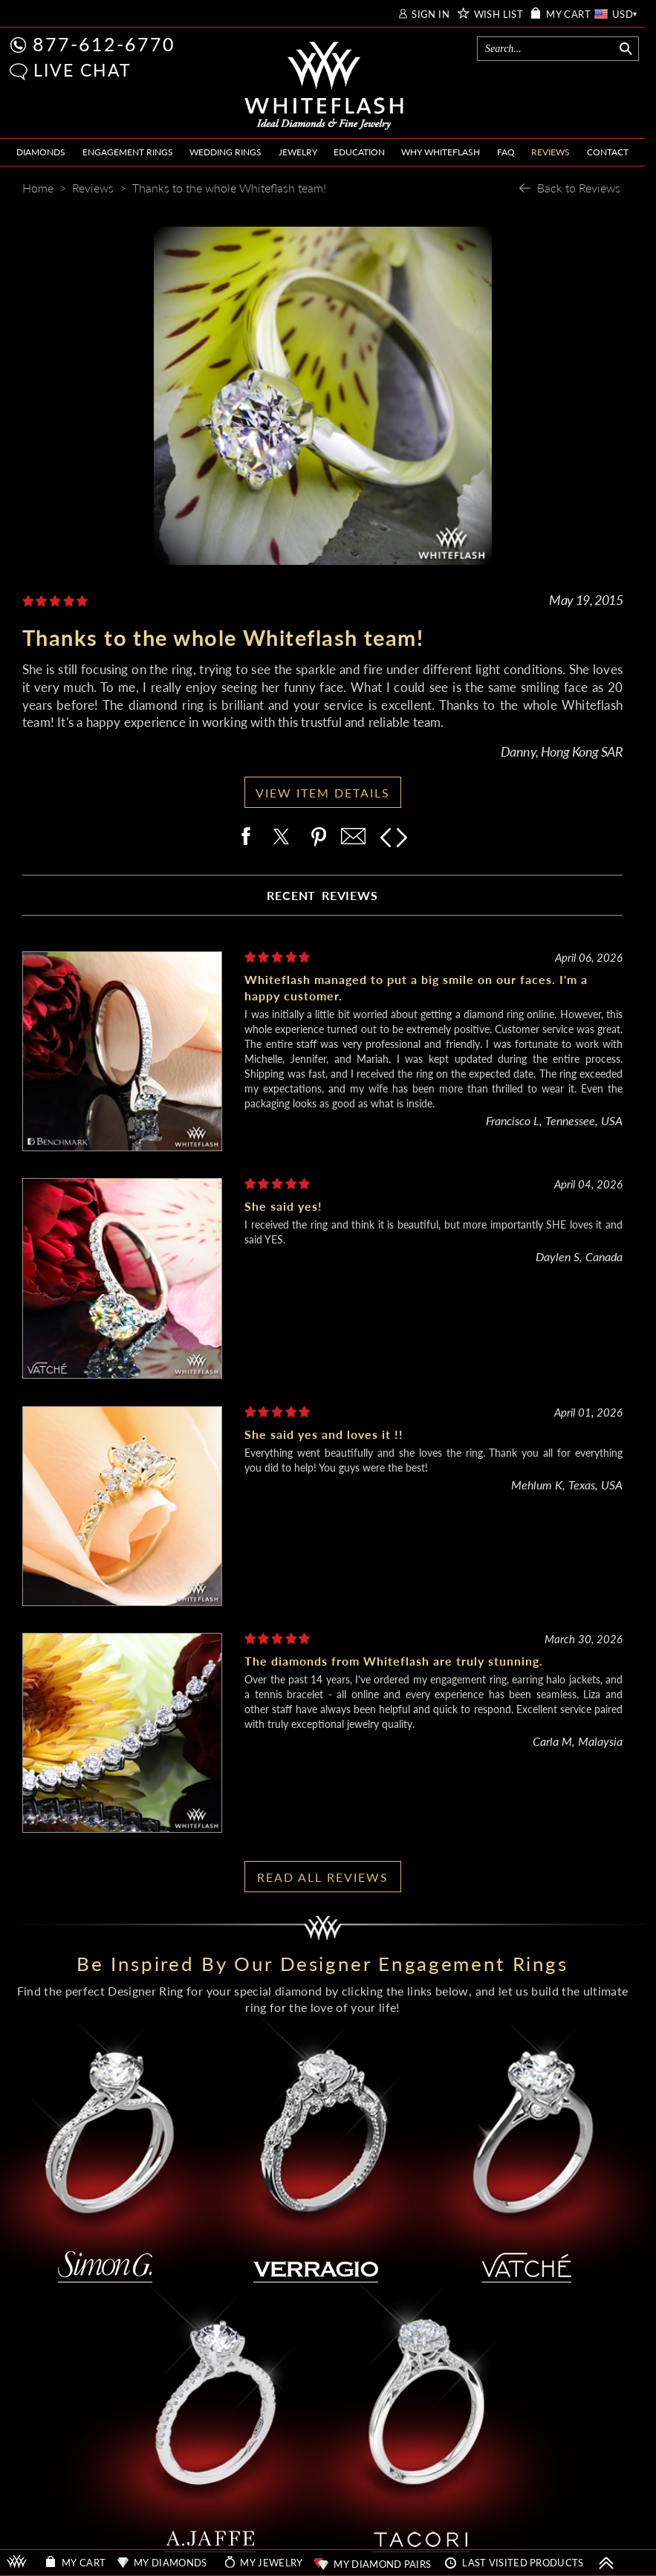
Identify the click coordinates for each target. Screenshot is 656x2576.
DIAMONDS (40, 152)
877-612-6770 (104, 44)
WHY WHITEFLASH (440, 152)
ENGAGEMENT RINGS (127, 152)
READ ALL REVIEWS (323, 1877)
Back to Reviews (578, 188)
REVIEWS (550, 152)
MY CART (568, 14)
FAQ (506, 152)
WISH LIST (499, 14)
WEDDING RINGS (225, 152)
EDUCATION (359, 152)
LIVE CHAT (82, 69)
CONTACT (608, 152)
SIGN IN (430, 14)
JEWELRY (298, 152)
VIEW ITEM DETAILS (323, 793)
